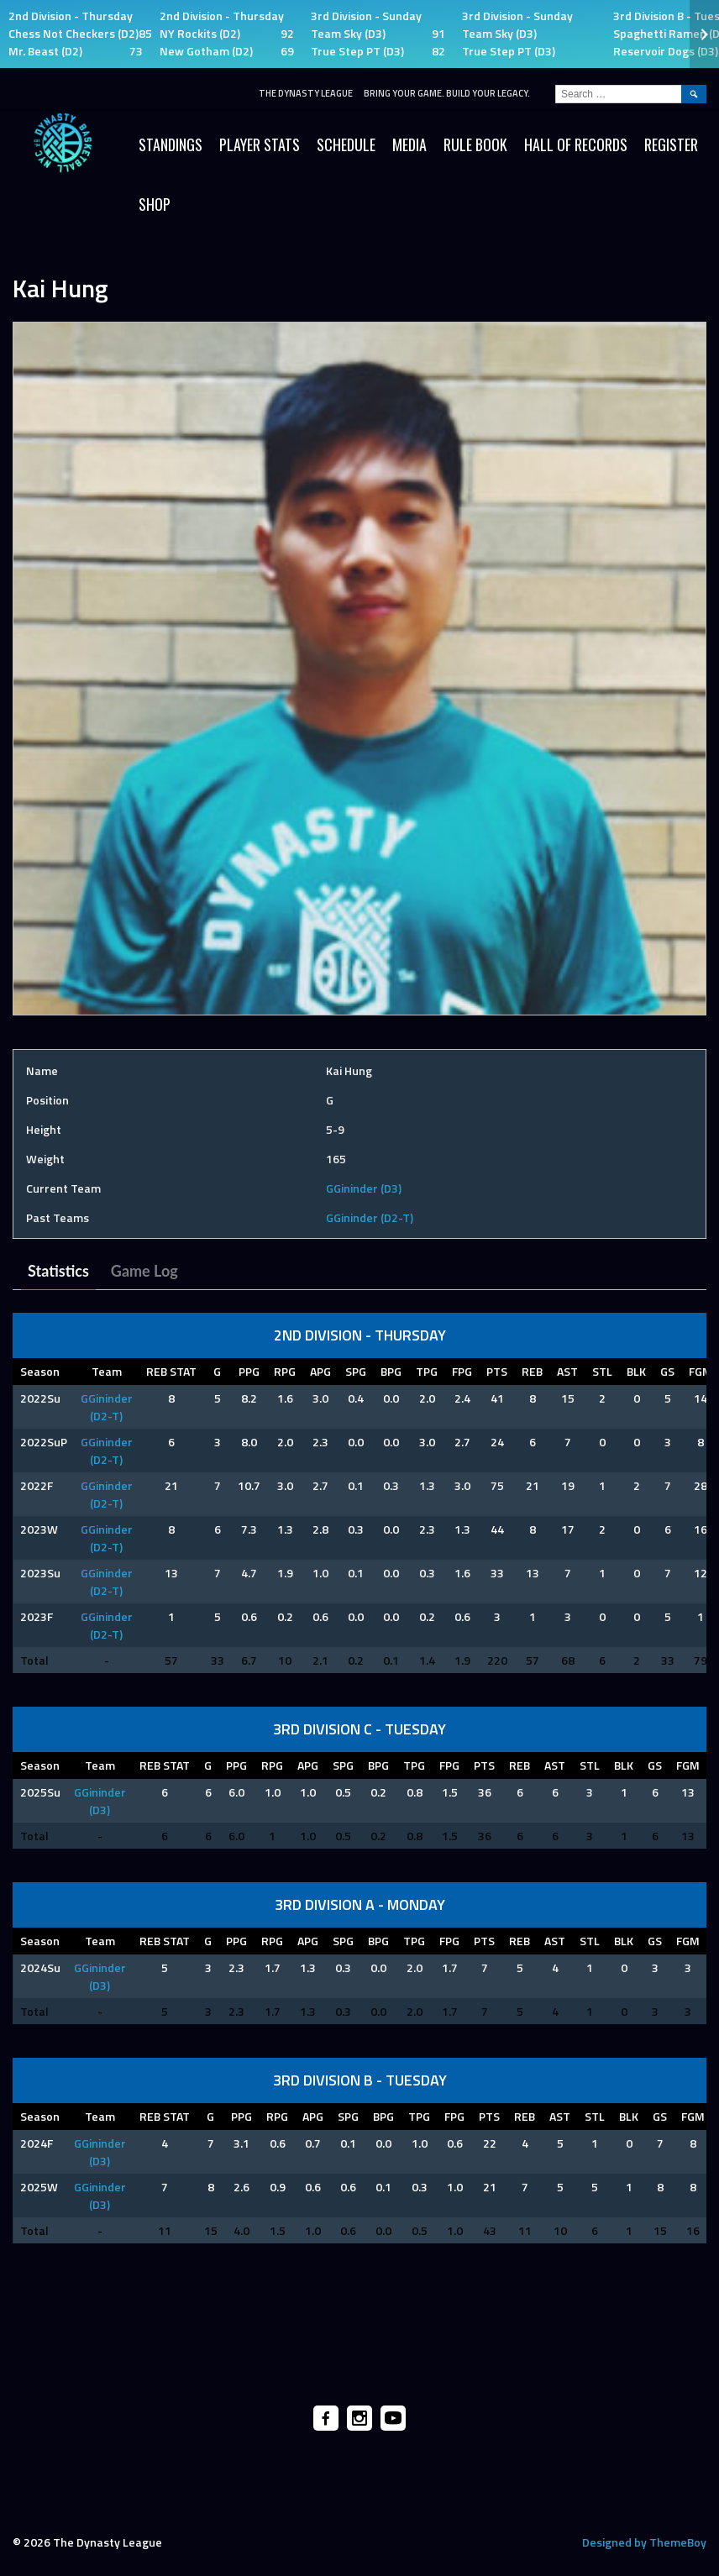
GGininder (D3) (363, 1188)
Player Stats (259, 144)
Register (671, 144)
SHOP (155, 204)
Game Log (144, 1271)
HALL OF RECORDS (575, 144)
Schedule (346, 144)
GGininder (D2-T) (369, 1217)
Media (409, 144)
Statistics (58, 1271)
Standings (170, 144)
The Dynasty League (306, 93)
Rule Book (475, 144)
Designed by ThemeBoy (644, 2542)
